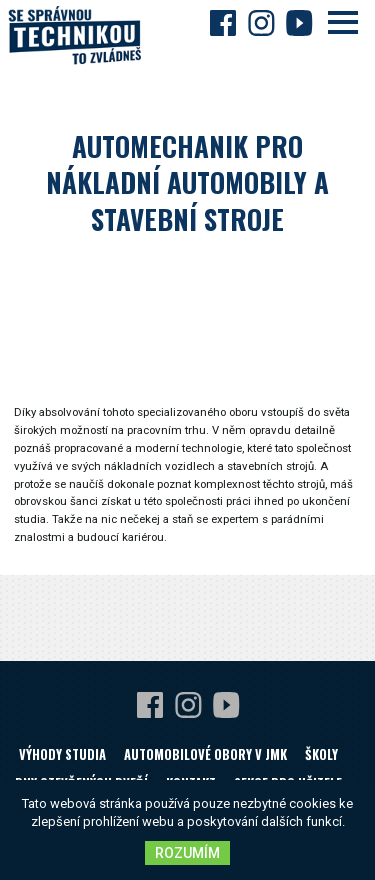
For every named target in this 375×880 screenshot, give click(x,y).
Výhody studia (62, 754)
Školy (321, 754)
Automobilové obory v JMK (205, 754)
